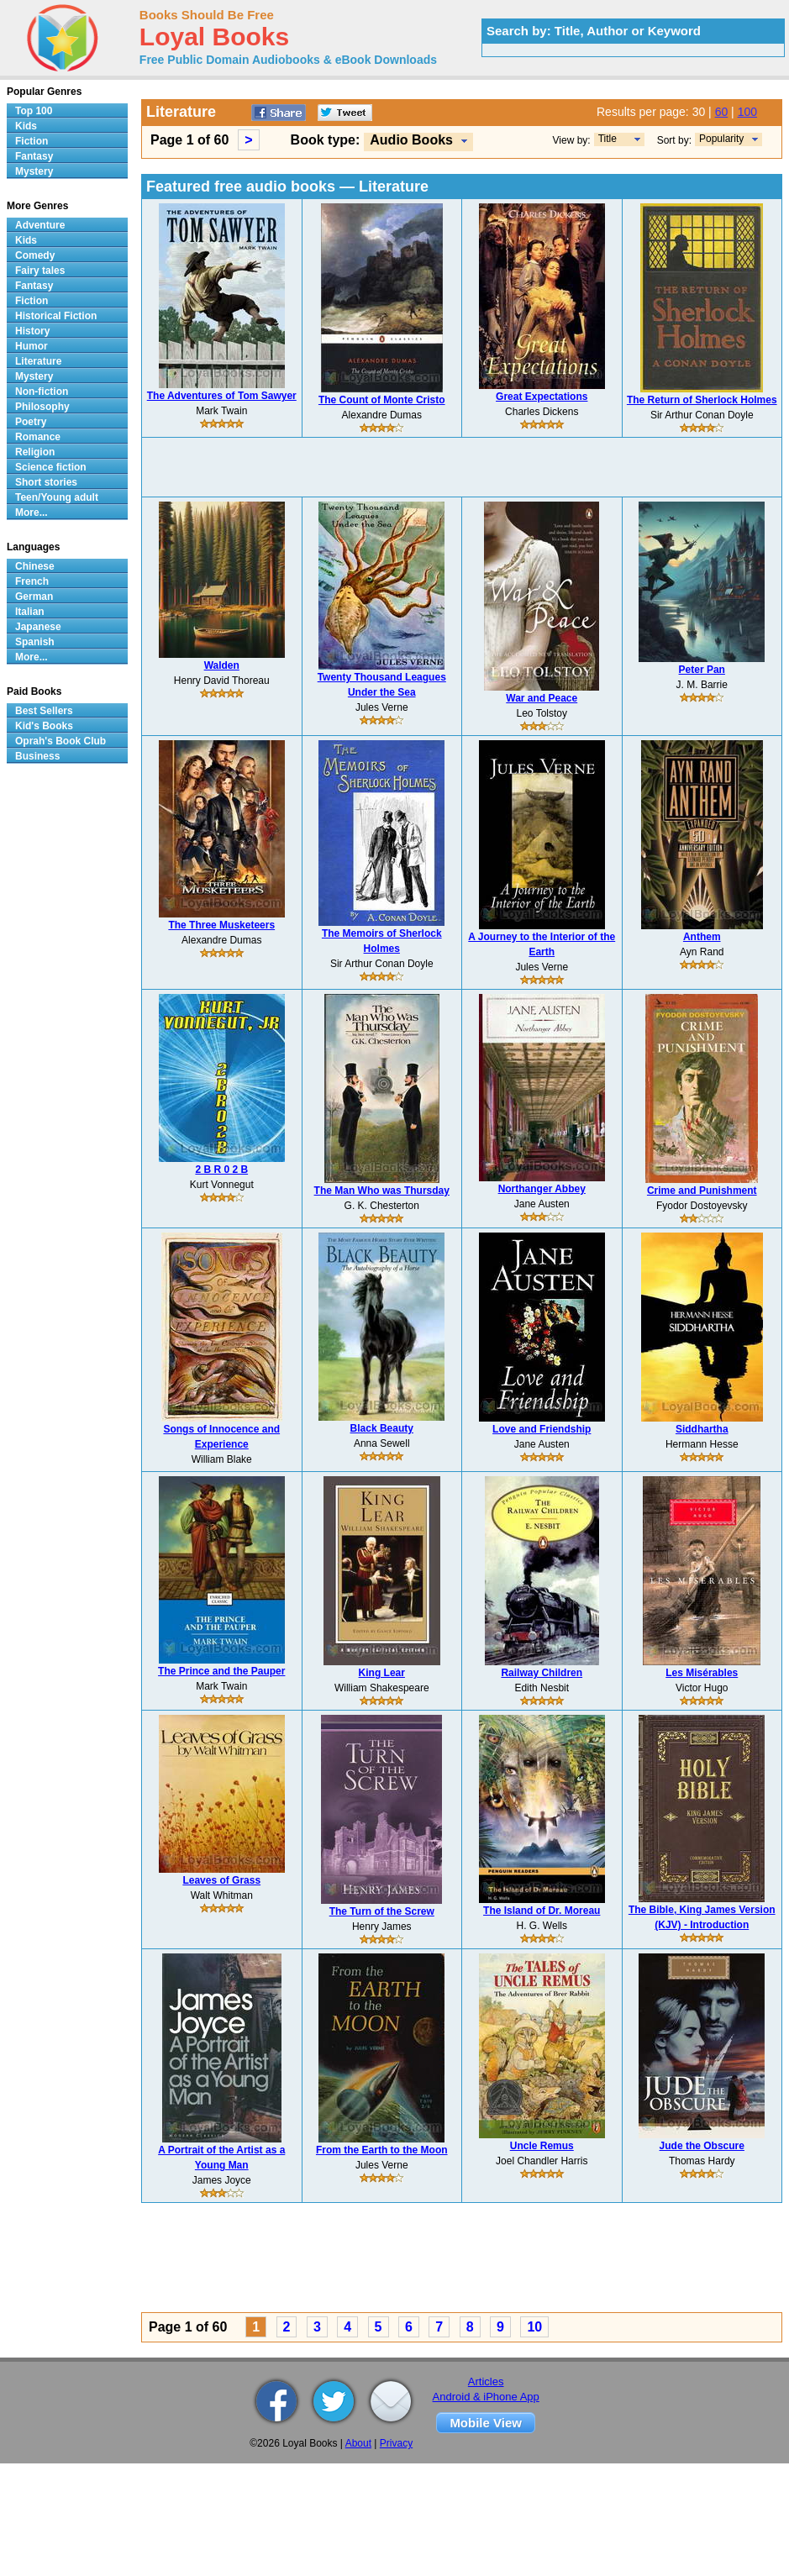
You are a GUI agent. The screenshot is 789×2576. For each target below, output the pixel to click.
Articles (486, 2381)
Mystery (34, 171)
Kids (26, 126)
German (34, 596)
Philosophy (42, 407)
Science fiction (51, 467)
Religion (35, 452)
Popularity (721, 139)
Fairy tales (40, 270)
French (32, 581)
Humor (31, 346)
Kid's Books (44, 726)
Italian (30, 612)
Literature (38, 361)
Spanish (35, 642)
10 (534, 2327)
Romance (37, 437)
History (32, 331)
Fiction (31, 141)
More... (31, 512)
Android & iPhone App (486, 2396)
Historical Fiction (56, 316)
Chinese (35, 566)
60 (722, 111)
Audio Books (411, 140)
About (358, 2443)
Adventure (40, 225)
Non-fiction (41, 391)
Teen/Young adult (56, 497)
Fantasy (34, 156)
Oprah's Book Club (60, 741)
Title (607, 139)
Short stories (46, 482)
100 (747, 111)
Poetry (30, 422)
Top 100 (33, 111)
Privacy (396, 2443)
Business (37, 756)
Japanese (38, 627)
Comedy (35, 255)
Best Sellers (44, 711)
